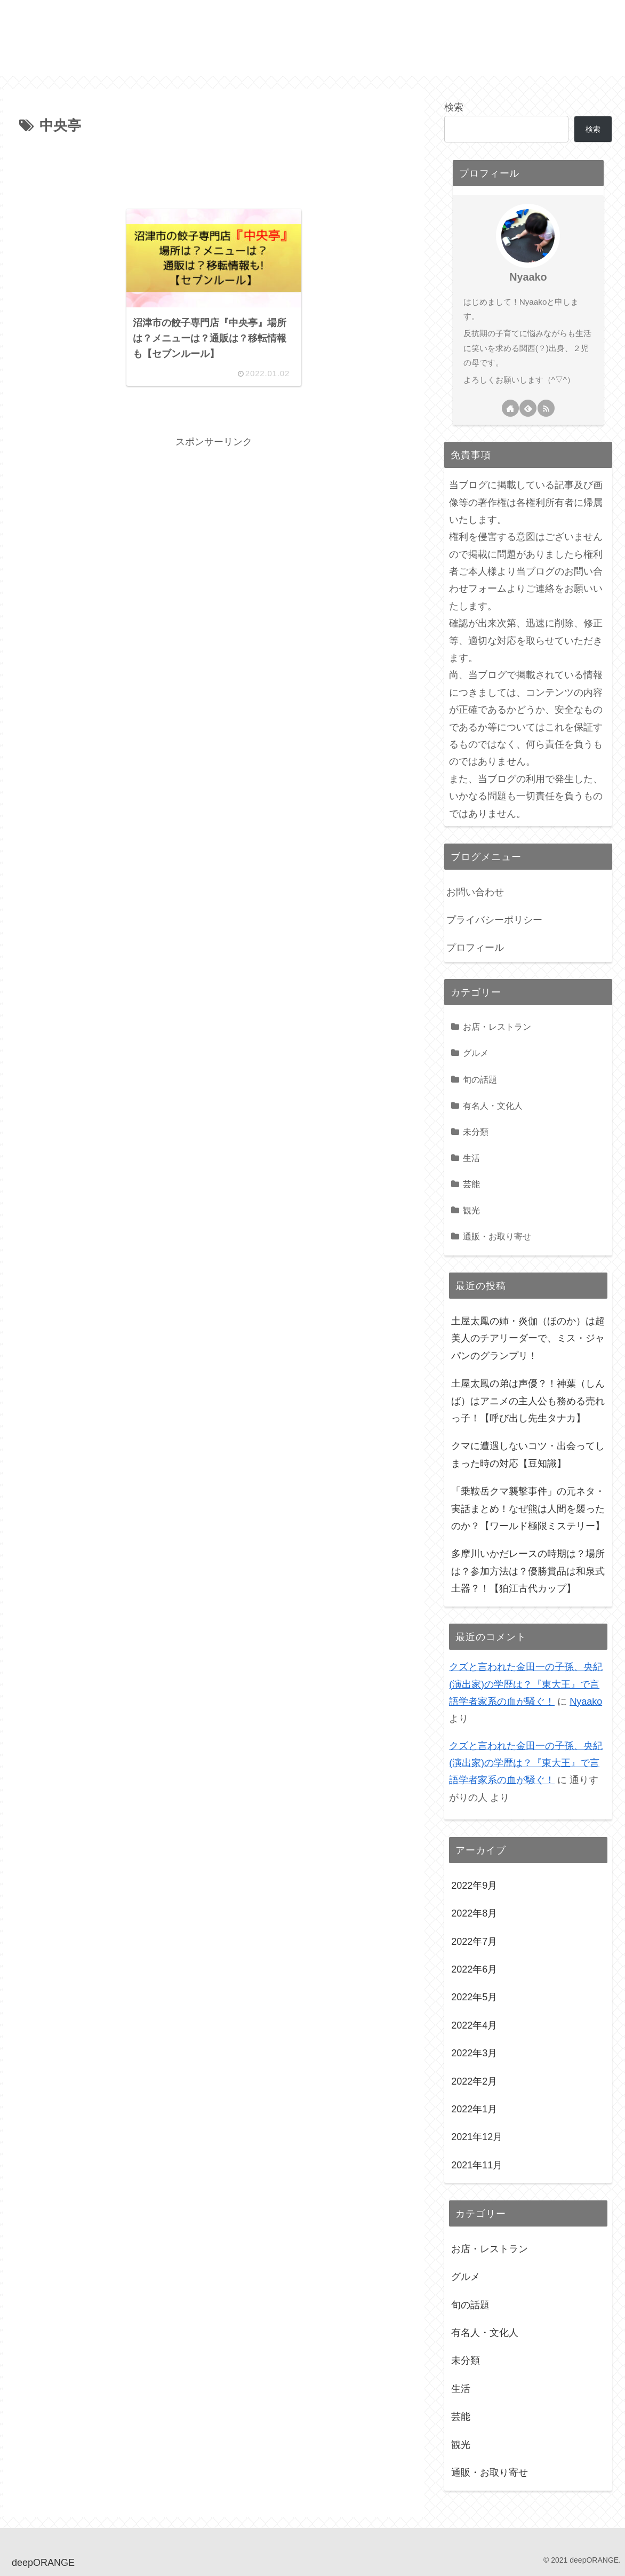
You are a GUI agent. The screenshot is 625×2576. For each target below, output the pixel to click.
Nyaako (528, 277)
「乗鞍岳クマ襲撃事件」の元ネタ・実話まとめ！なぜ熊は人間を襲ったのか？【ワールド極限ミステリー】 (528, 1508)
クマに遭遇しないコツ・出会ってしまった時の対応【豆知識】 (528, 1454)
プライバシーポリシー (494, 920)
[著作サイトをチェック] (510, 408)
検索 (453, 107)
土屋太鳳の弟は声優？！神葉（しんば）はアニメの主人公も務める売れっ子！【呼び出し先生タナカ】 (528, 1401)
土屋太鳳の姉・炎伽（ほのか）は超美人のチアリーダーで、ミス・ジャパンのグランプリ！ (528, 1338)
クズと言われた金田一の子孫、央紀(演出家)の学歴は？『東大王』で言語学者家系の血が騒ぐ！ (526, 1684)
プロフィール (475, 947)
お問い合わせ (475, 892)
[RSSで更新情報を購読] (546, 408)
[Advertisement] (213, 168)
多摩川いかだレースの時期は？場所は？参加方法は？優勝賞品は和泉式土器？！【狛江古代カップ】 (528, 1571)
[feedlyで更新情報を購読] (527, 408)
